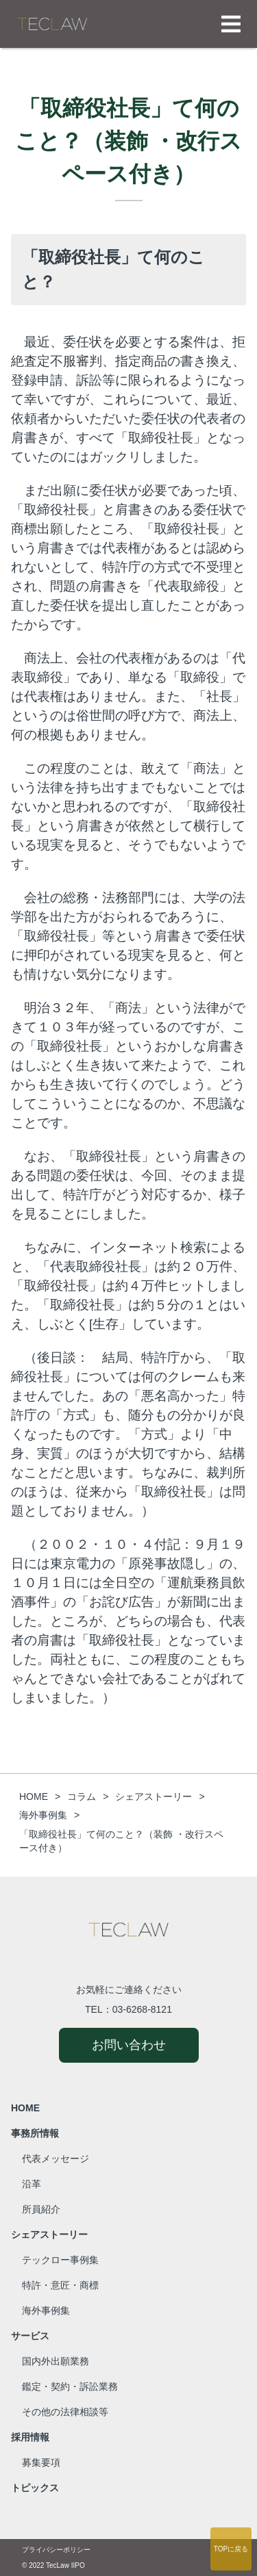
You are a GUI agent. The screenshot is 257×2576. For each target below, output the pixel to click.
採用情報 (30, 2437)
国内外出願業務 (55, 2361)
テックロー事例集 (60, 2259)
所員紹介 (41, 2209)
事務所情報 (35, 2133)
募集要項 (41, 2462)
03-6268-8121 (142, 2009)
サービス (30, 2335)
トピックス (35, 2487)
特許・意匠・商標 (60, 2285)
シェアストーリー (49, 2234)
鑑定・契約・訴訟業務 (70, 2386)
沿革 (31, 2183)
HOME (25, 2107)
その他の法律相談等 (65, 2411)
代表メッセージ (55, 2158)
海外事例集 (46, 2310)
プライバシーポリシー (56, 2549)
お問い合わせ (129, 2045)
